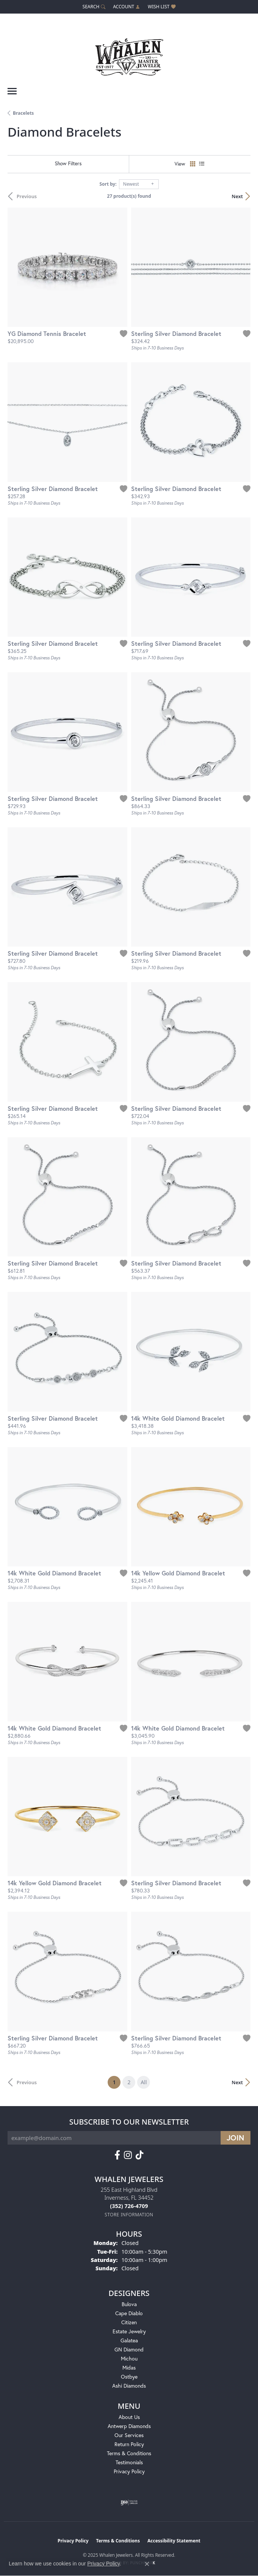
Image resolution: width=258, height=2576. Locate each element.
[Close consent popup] (147, 2564)
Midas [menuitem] (129, 2367)
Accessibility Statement (173, 2541)
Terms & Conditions (129, 2453)
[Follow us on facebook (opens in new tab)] (117, 2155)
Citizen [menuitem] (129, 2322)
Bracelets (23, 113)
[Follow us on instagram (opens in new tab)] (128, 2155)
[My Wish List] (161, 6)
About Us (129, 2416)
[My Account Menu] (126, 6)
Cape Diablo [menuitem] (129, 2313)
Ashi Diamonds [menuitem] (129, 2385)
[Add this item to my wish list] (123, 333)
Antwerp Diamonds (129, 2426)
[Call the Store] (129, 2206)
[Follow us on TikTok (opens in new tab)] (140, 2155)
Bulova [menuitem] (129, 2304)
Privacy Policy (129, 2471)
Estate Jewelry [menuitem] (129, 2331)
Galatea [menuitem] (129, 2340)
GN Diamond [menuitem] (129, 2349)
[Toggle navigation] (12, 91)
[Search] (93, 6)
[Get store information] (129, 2214)
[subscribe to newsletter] (235, 2138)
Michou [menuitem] (129, 2358)
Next (237, 196)
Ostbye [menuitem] (129, 2376)
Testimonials (129, 2462)
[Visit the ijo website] (129, 2502)
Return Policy (129, 2444)
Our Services (129, 2435)
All (144, 2082)
